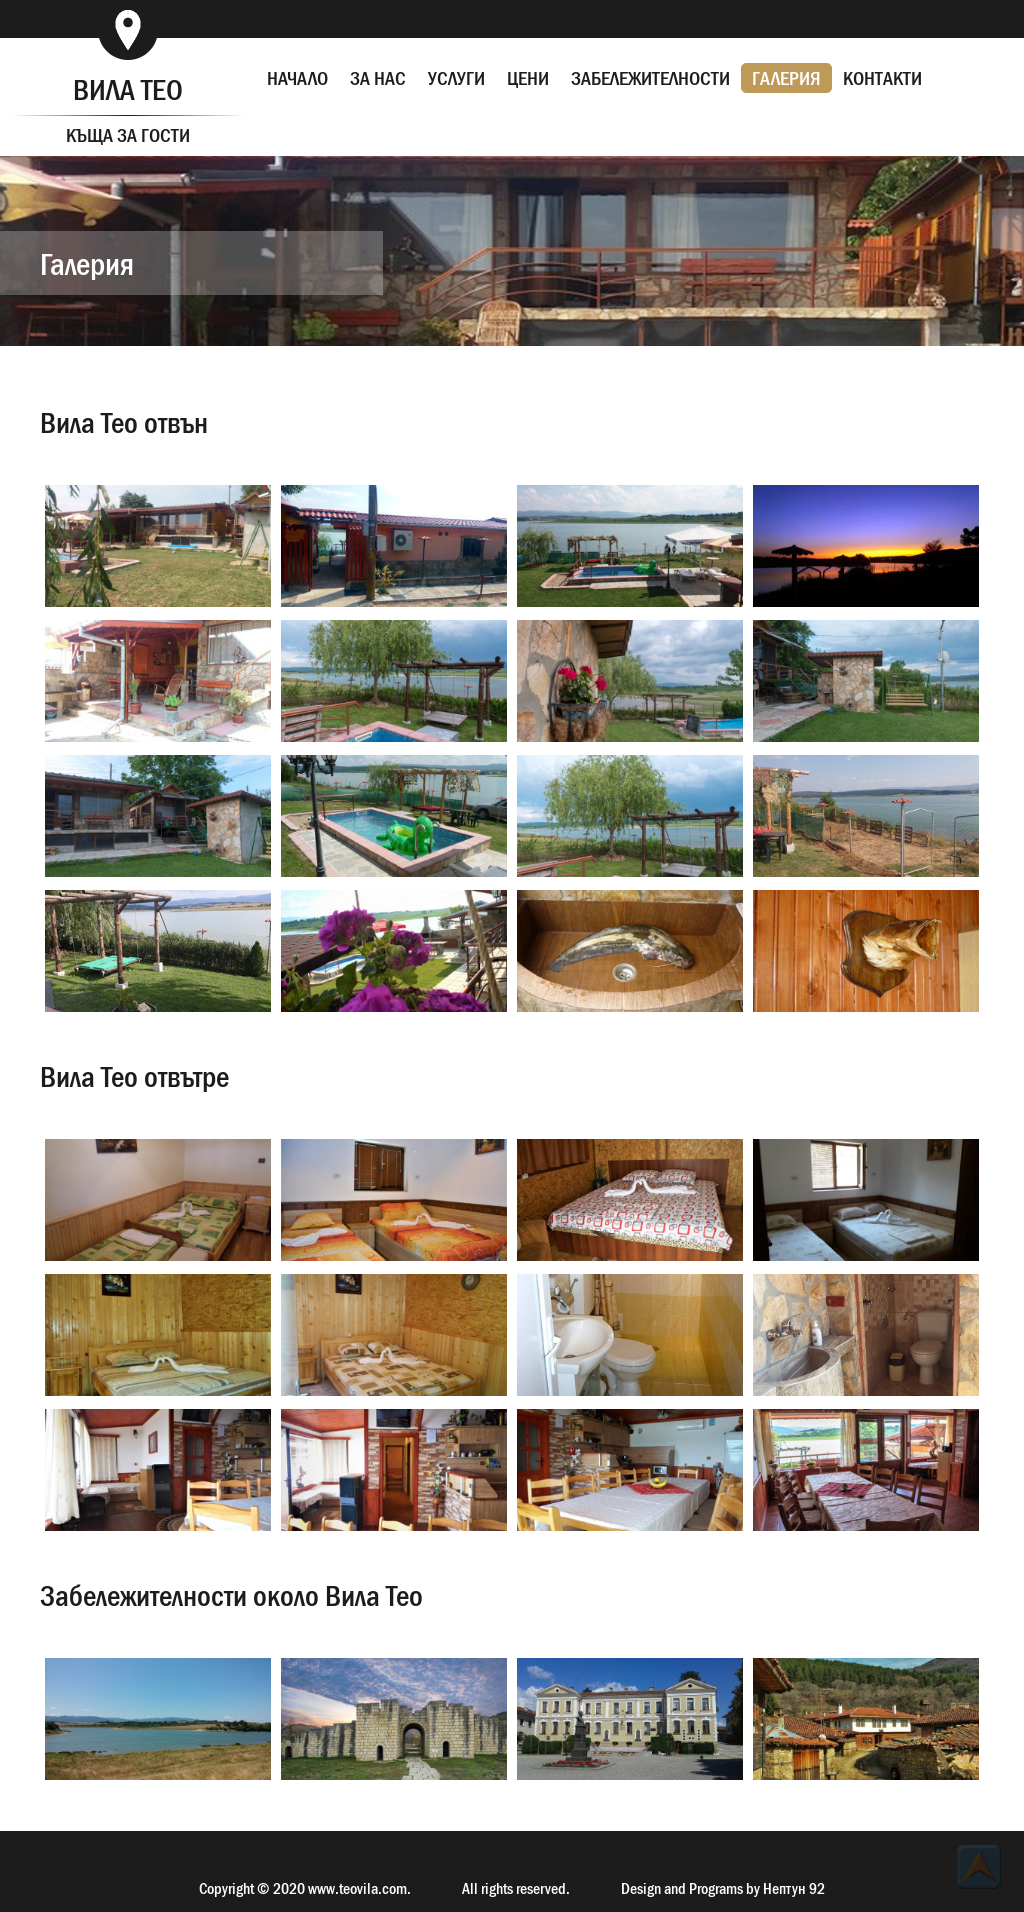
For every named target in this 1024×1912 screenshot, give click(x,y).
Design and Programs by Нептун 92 (723, 1888)
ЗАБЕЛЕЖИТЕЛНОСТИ (650, 78)
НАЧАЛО (297, 78)
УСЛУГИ (456, 78)
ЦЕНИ (528, 78)
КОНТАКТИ (882, 78)
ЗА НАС (378, 78)
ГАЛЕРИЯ (786, 78)
